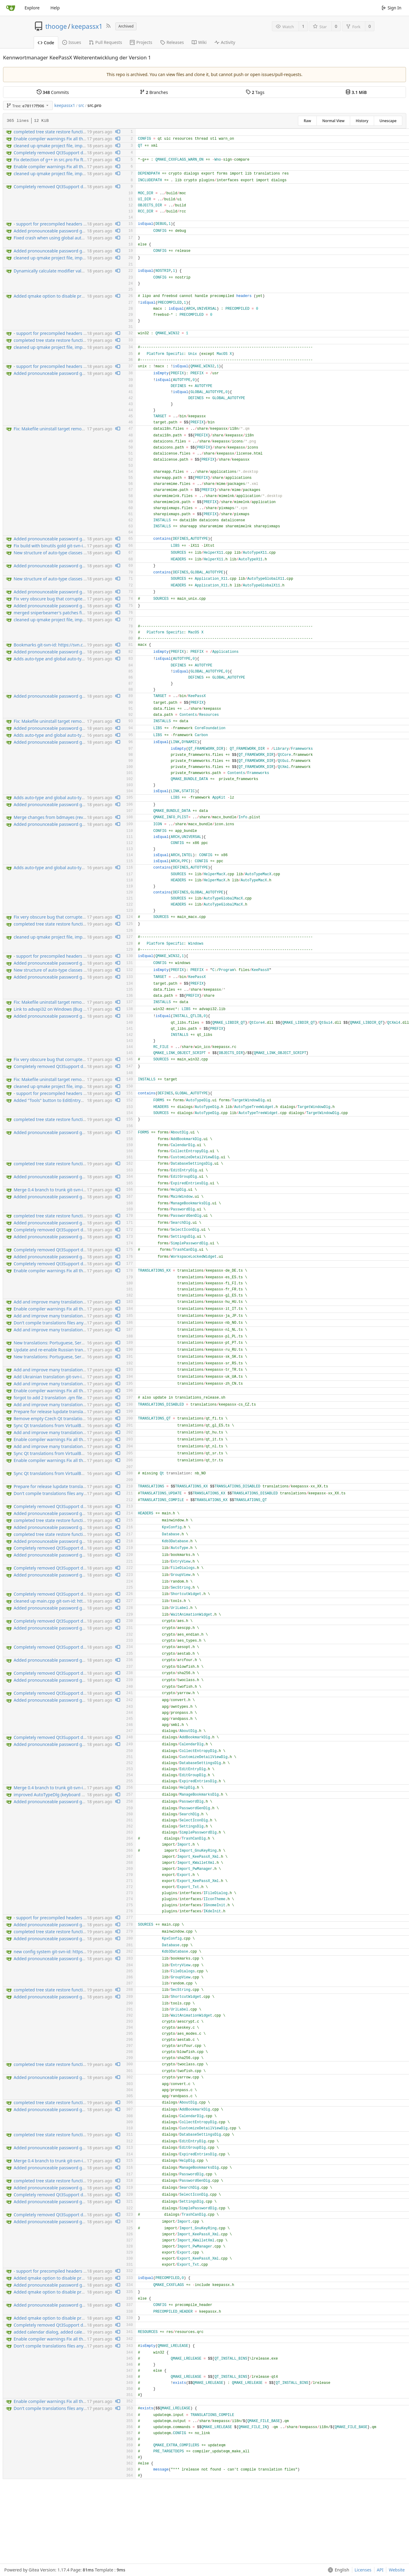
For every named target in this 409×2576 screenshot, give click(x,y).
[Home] (10, 7)
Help (55, 8)
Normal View (333, 120)
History (362, 120)
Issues (71, 42)
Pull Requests (105, 42)
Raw (307, 120)
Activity (225, 42)
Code (46, 42)
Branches (154, 92)
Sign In (391, 8)
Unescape (388, 120)
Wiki (199, 42)
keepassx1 (87, 26)
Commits (53, 92)
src (81, 105)
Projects (141, 42)
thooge (56, 26)
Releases (172, 42)
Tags (255, 92)
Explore (32, 8)
